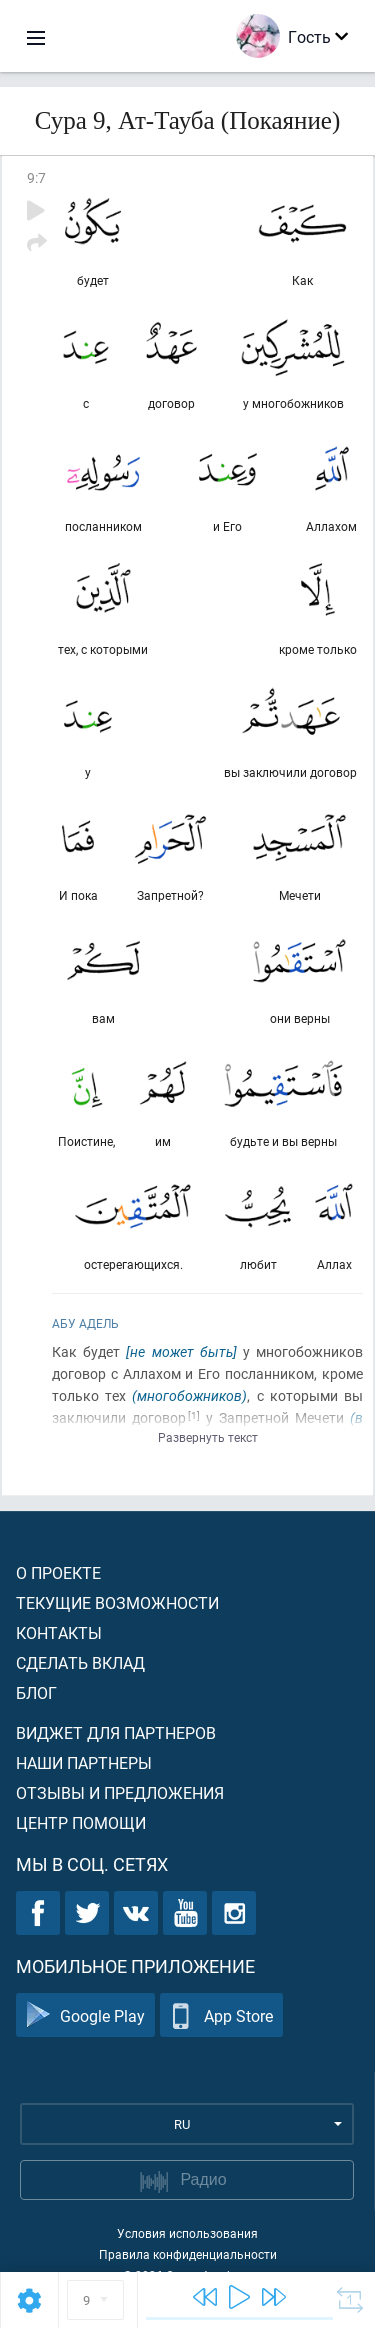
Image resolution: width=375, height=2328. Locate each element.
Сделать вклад (80, 1662)
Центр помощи (81, 1822)
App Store (221, 2015)
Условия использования (187, 2233)
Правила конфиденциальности (188, 2254)
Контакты (59, 1632)
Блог (36, 1692)
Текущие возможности (117, 1602)
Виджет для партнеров (116, 1732)
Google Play (85, 2015)
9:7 (36, 177)
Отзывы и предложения (120, 1792)
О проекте (58, 1572)
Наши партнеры (84, 1762)
